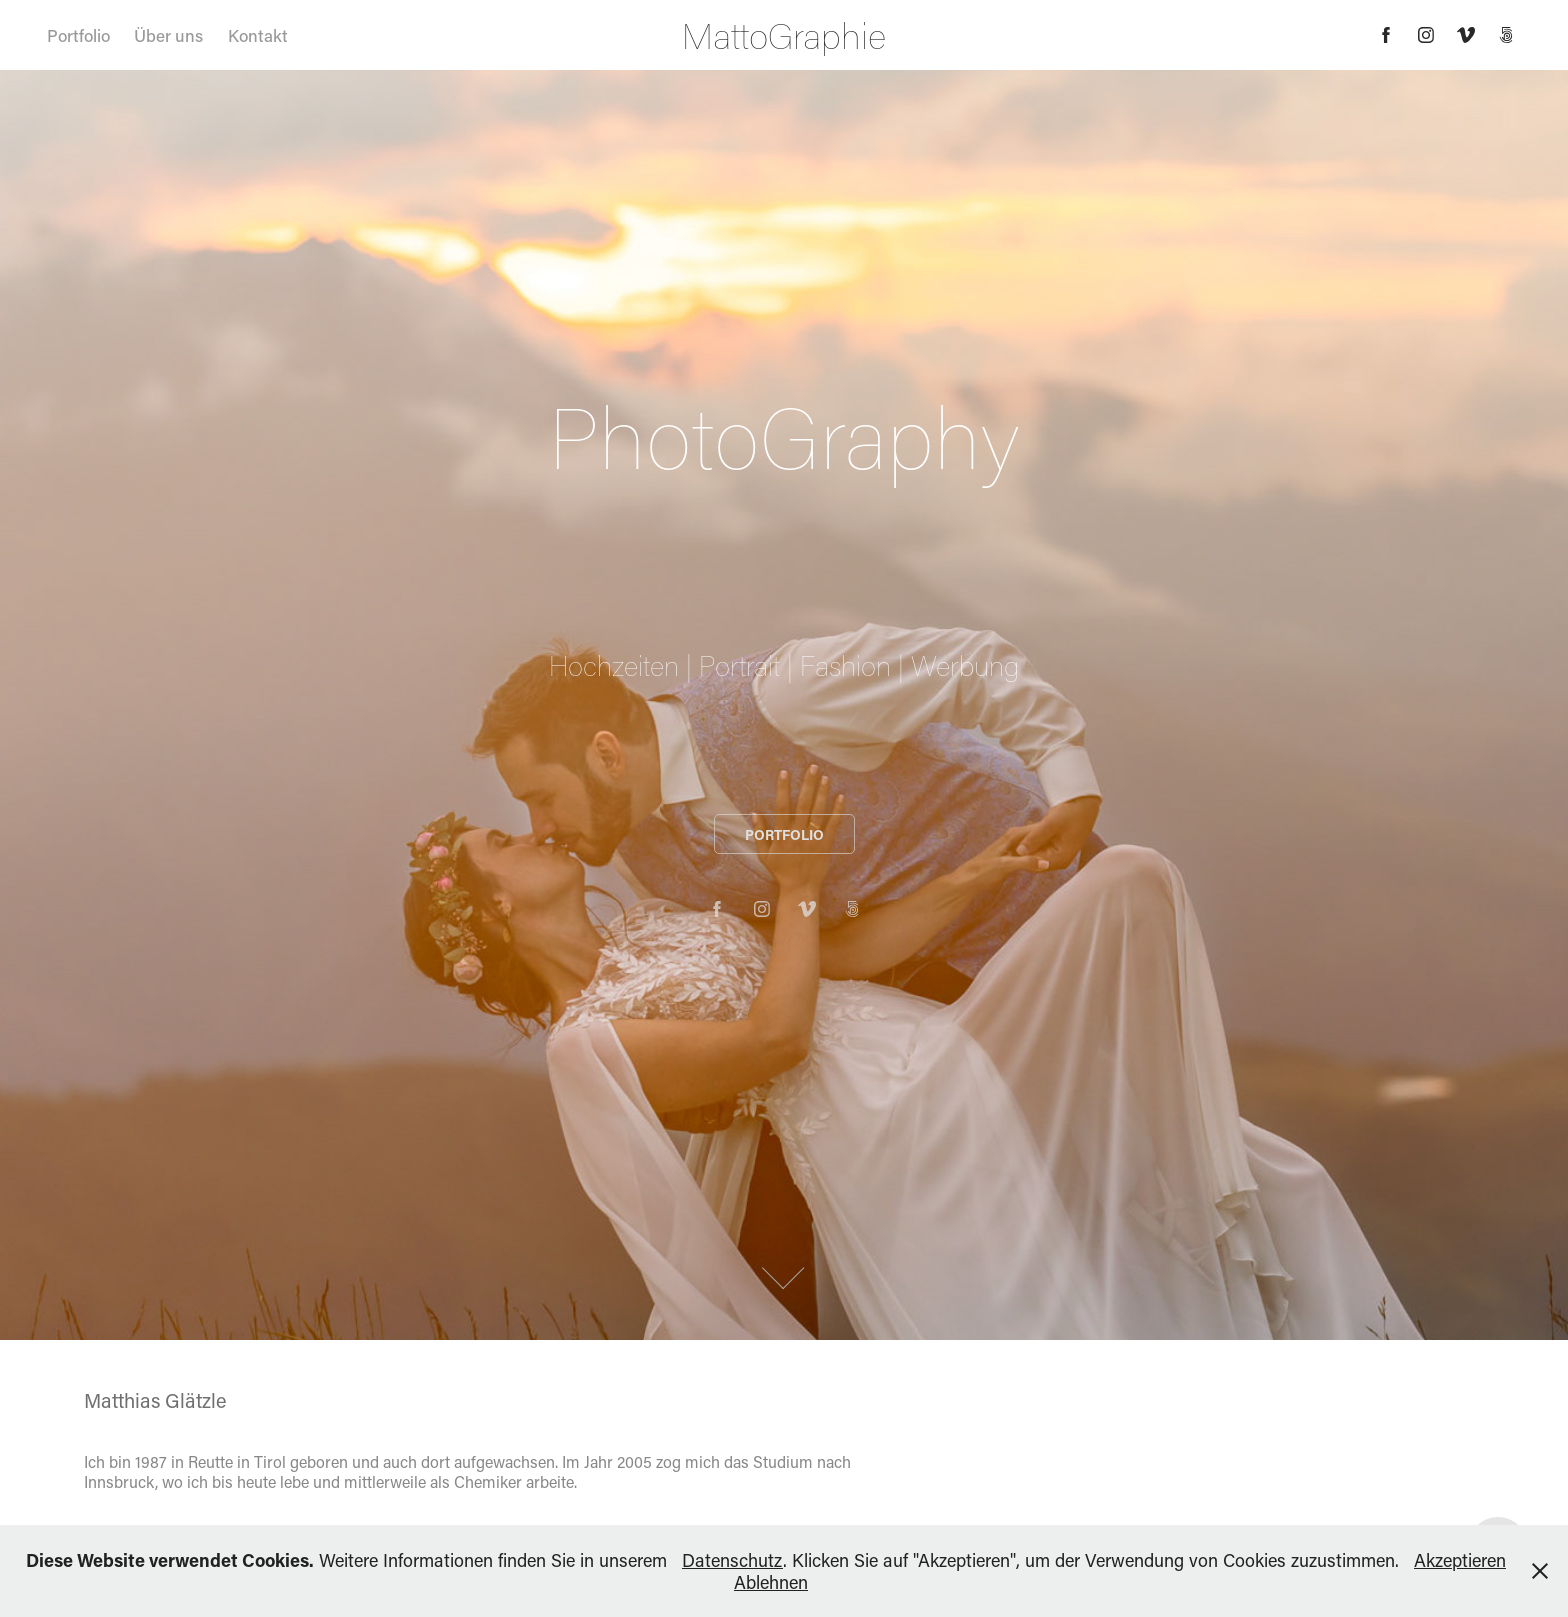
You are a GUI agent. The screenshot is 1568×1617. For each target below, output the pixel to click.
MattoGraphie (784, 35)
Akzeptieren (1460, 1560)
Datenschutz (732, 1560)
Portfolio (78, 35)
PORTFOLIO (784, 834)
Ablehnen (771, 1582)
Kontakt (258, 35)
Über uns (168, 35)
